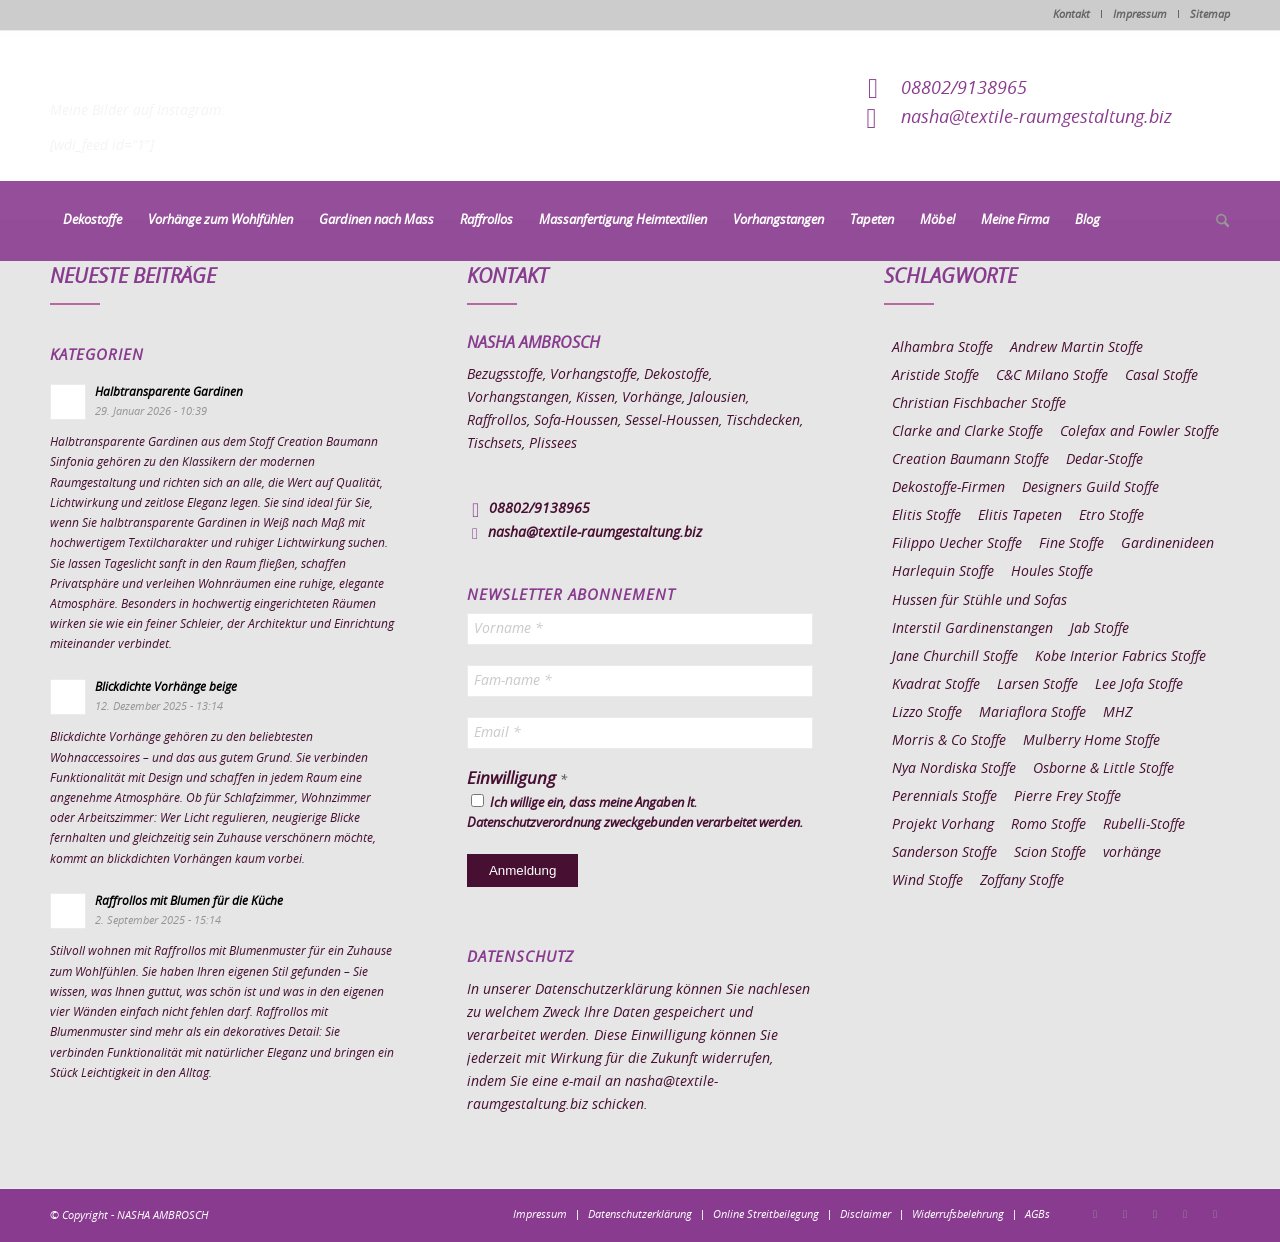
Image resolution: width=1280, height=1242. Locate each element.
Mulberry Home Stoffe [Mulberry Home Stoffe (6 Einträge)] (1091, 741)
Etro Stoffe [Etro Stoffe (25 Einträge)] (1111, 516)
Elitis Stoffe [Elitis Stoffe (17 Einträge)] (926, 516)
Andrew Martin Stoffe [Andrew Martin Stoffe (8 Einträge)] (1076, 348)
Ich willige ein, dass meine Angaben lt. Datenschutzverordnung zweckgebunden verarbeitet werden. (635, 812)
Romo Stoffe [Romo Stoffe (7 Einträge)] (1048, 825)
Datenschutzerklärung (603, 990)
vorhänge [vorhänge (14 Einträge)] (1132, 853)
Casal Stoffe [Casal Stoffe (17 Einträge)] (1161, 376)
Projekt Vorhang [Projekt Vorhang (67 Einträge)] (943, 825)
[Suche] (1216, 222)
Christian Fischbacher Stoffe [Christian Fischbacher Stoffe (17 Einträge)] (979, 404)
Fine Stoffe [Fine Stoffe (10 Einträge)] (1071, 544)
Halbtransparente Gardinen (169, 392)
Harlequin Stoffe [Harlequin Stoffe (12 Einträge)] (943, 572)
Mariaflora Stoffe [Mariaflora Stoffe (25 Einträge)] (1032, 713)
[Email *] (640, 733)
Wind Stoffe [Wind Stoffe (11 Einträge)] (927, 881)
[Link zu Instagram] (1125, 1214)
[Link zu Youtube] (1215, 1214)
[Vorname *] (640, 629)
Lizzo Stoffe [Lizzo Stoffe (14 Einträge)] (927, 713)
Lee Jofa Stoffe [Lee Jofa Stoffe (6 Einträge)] (1139, 685)
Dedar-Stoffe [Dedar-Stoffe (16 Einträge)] (1104, 460)
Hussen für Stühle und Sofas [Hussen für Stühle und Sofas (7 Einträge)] (979, 601)
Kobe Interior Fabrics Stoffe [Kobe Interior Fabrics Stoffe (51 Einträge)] (1120, 657)
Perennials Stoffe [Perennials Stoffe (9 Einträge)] (944, 797)
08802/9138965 (964, 89)
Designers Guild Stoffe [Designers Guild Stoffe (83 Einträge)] (1090, 488)
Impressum (1140, 14)
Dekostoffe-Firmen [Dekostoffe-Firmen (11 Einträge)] (948, 488)
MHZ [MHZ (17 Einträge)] (1117, 713)
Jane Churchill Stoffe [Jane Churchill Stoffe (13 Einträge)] (955, 657)
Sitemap (1210, 14)
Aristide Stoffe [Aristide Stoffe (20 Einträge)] (935, 376)
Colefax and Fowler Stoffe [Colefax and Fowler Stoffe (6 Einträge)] (1139, 432)
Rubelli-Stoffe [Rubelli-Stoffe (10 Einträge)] (1144, 825)
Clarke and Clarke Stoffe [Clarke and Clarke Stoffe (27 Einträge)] (967, 432)
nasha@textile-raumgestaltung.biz (1036, 118)
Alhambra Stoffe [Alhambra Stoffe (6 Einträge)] (942, 348)
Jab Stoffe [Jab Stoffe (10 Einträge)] (1099, 629)
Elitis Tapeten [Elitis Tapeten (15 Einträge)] (1020, 516)
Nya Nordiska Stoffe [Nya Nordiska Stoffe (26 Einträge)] (954, 769)
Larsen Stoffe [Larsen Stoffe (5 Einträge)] (1037, 685)
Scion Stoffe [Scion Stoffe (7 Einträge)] (1050, 853)
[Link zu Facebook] (1095, 1214)
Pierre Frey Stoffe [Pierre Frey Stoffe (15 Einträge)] (1067, 797)
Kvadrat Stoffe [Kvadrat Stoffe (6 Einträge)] (936, 685)
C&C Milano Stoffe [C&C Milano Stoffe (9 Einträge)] (1052, 376)
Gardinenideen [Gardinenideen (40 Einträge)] (1167, 544)
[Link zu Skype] (1185, 1214)
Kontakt (1071, 14)
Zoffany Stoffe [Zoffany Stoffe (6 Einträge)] (1022, 881)
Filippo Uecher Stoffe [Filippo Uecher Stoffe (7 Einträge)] (957, 544)
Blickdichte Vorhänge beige (166, 687)
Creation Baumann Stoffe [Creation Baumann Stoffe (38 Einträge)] (970, 460)
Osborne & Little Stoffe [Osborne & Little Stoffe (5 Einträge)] (1103, 769)
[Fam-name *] (640, 681)
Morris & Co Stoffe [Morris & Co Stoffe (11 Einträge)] (949, 741)
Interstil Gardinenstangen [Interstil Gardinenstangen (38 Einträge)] (972, 629)
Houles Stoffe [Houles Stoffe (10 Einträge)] (1052, 572)
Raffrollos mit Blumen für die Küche (189, 901)
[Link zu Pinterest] (1155, 1214)
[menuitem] (92, 221)
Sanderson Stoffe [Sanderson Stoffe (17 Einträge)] (944, 853)
